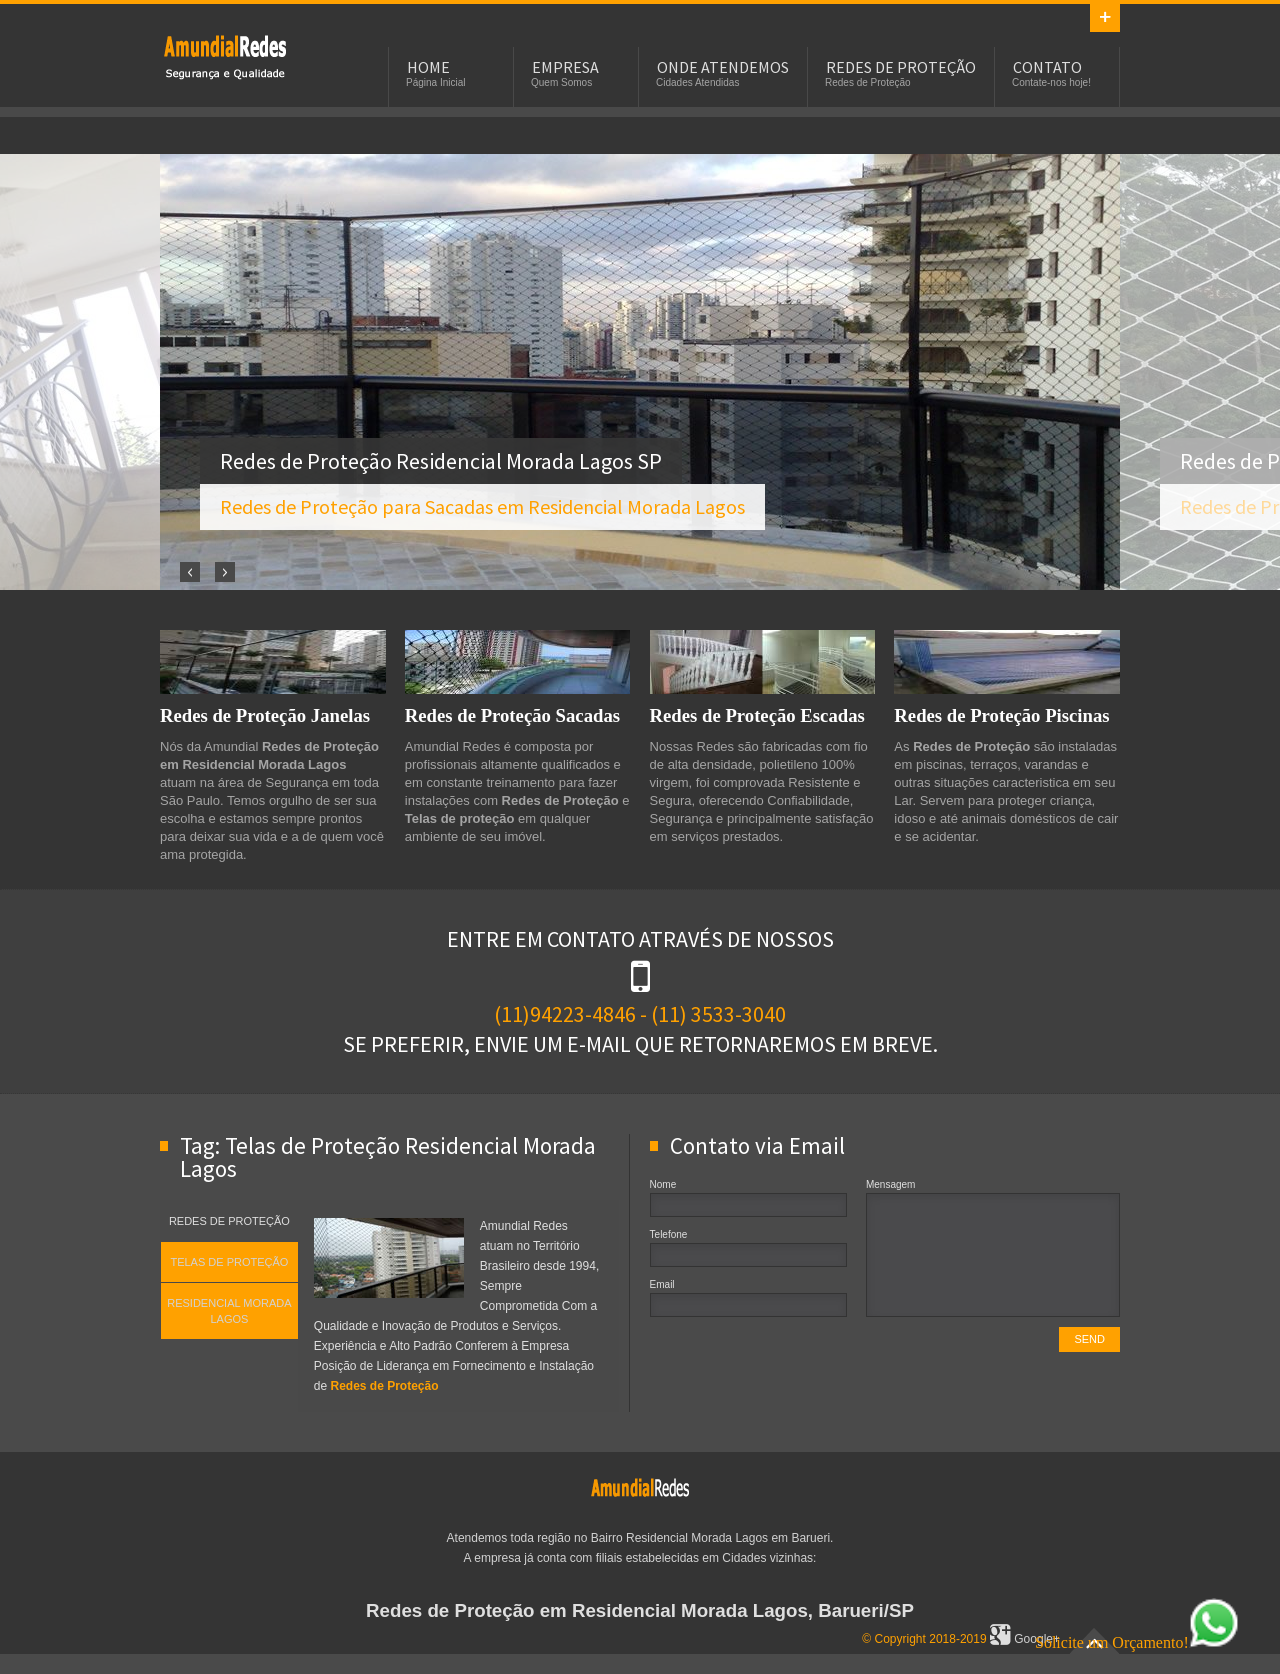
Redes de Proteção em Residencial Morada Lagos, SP (225, 56)
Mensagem (890, 1184)
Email (662, 1284)
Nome (663, 1184)
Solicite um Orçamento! (1137, 1642)
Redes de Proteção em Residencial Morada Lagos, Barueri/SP (640, 1610)
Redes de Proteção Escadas (757, 715)
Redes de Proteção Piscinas (1001, 715)
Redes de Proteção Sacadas (512, 715)
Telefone (669, 1234)
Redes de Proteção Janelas (265, 715)
